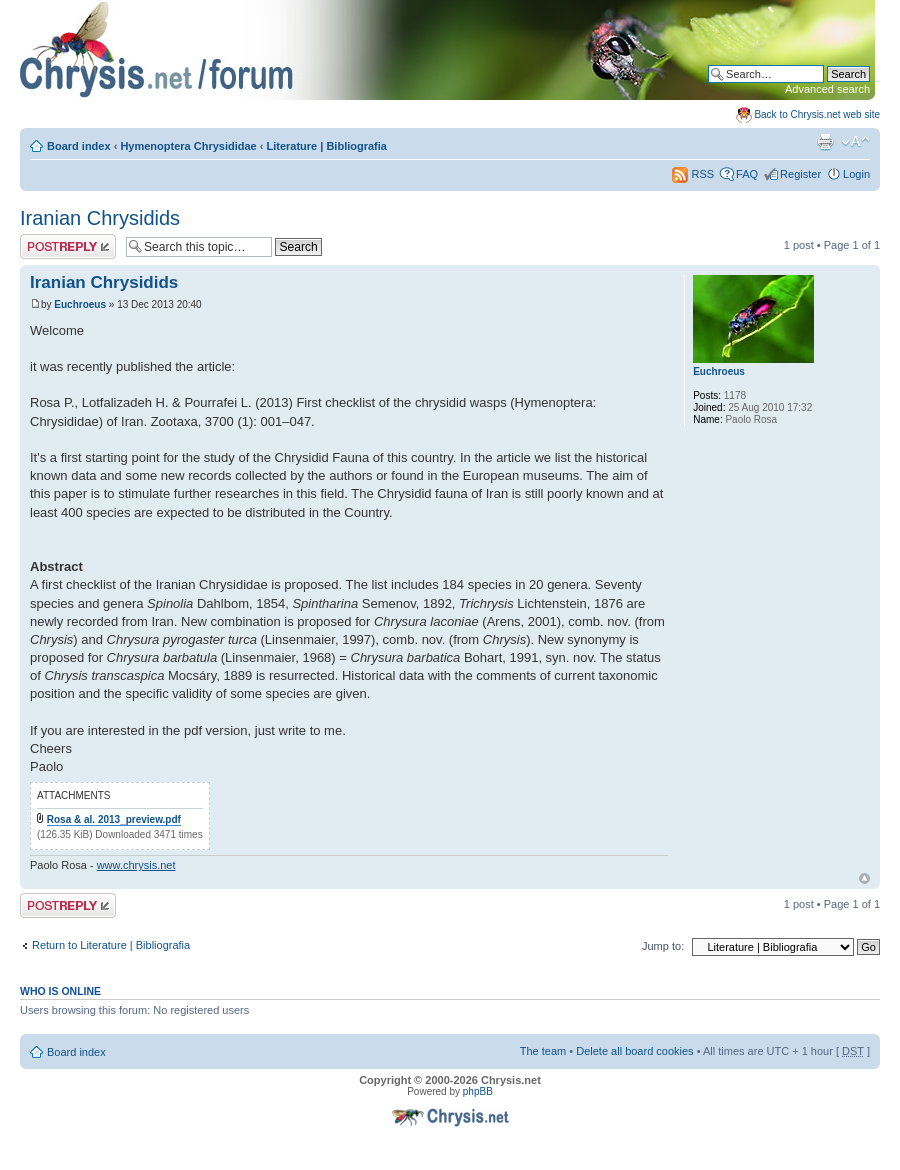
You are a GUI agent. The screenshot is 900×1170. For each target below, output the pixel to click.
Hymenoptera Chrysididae (188, 146)
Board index (79, 146)
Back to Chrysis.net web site (817, 114)
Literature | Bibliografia (327, 146)
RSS (693, 174)
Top (864, 878)
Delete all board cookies (634, 1051)
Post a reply (68, 246)
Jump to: (663, 946)
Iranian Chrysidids (100, 218)
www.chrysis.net (136, 865)
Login (856, 174)
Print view (825, 142)
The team (543, 1051)
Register (800, 174)
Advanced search (827, 89)
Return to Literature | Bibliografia (111, 945)
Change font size (855, 142)
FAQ (747, 174)
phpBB (478, 1091)
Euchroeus (80, 304)
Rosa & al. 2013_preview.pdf (114, 819)
